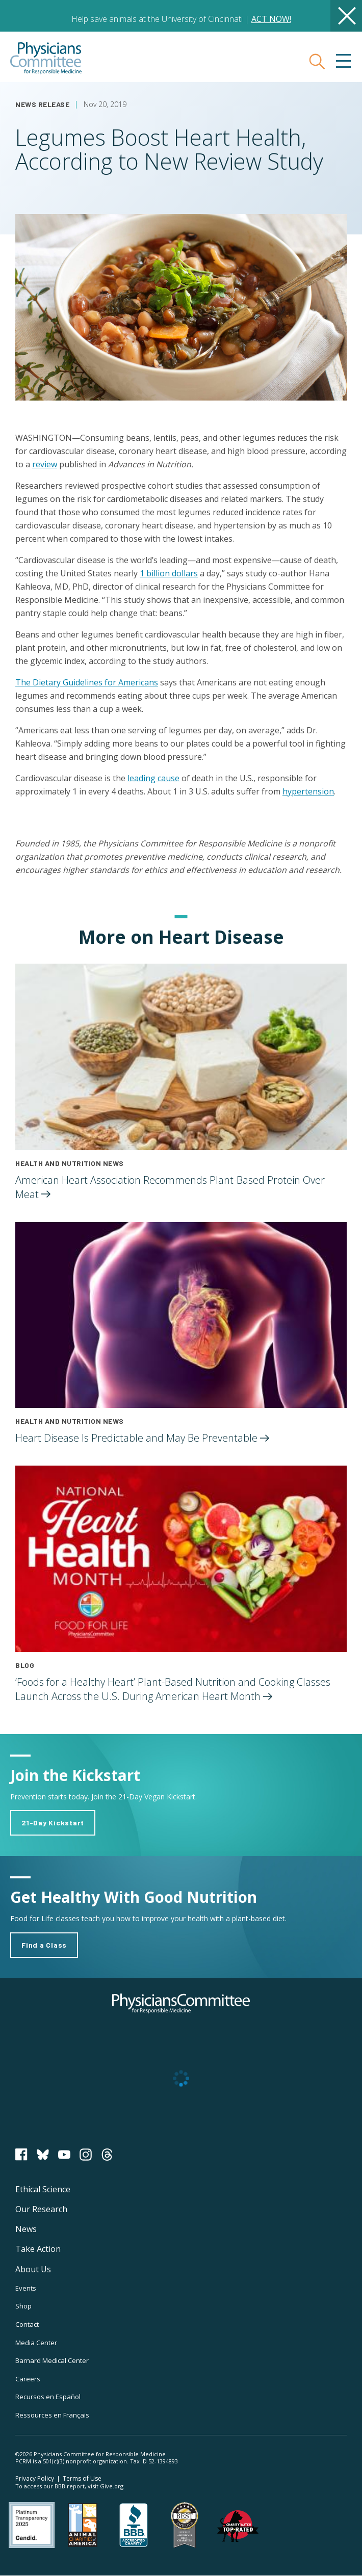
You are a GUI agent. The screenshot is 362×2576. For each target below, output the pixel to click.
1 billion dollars (169, 573)
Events (25, 2288)
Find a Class (44, 1945)
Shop (23, 2306)
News (26, 2229)
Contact (27, 2324)
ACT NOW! (271, 18)
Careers (27, 2378)
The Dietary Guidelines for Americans (86, 682)
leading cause (153, 778)
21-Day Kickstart (52, 1822)
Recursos (48, 2396)
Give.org (111, 2486)
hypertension (308, 791)
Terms (82, 2478)
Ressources (52, 2415)
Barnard (52, 2360)
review (44, 464)
